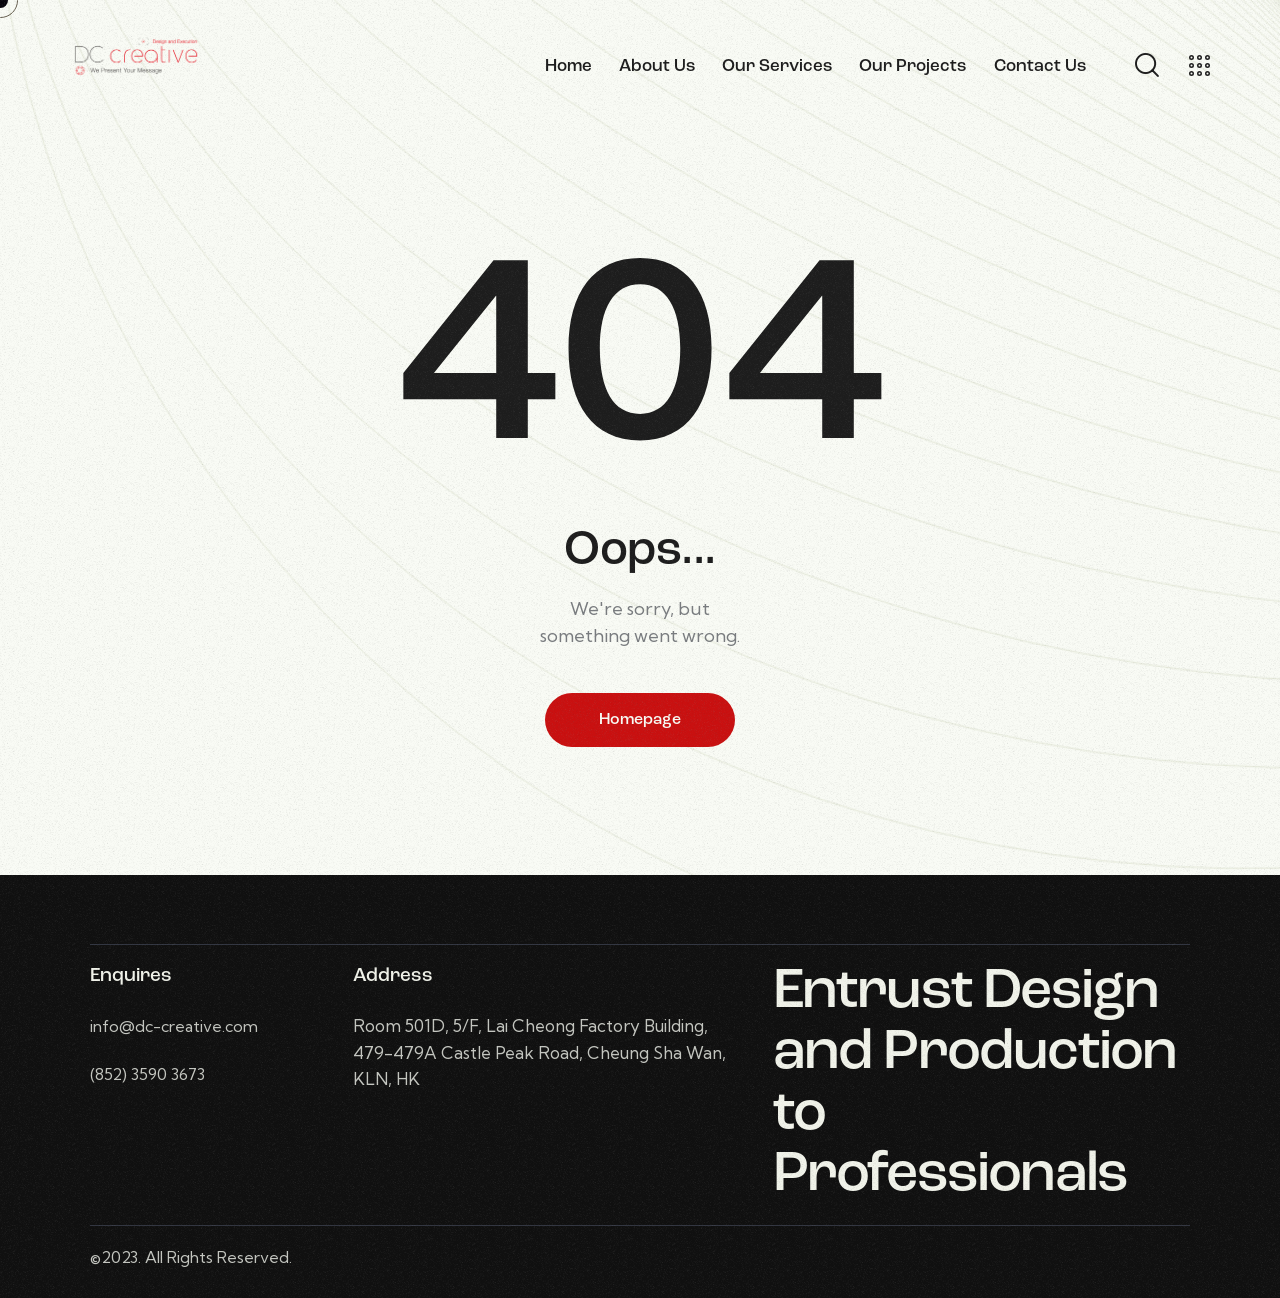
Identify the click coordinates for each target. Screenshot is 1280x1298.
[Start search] (1145, 66)
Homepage (640, 720)
